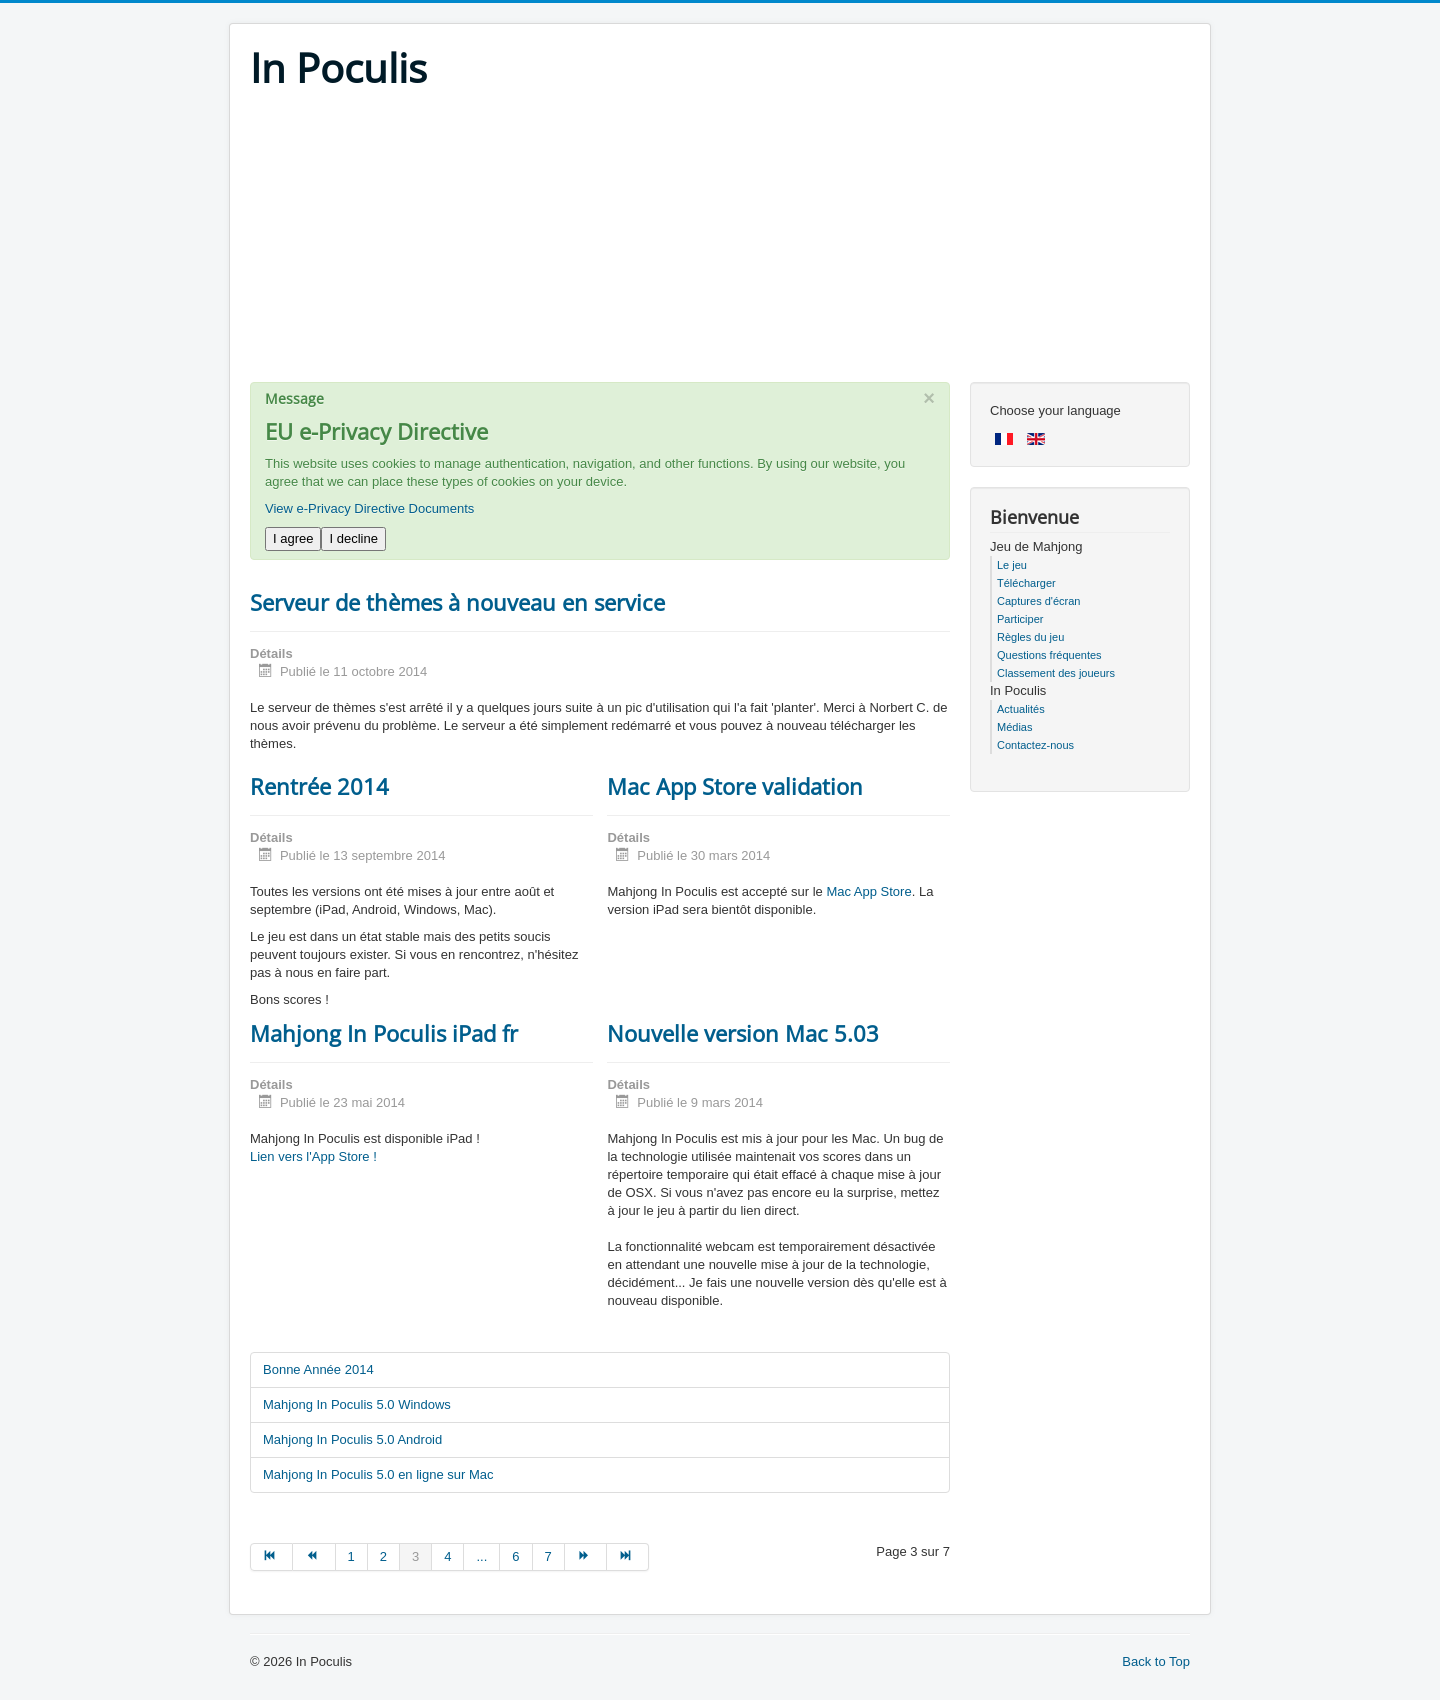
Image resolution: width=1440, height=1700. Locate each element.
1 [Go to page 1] (351, 1556)
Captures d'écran (1038, 601)
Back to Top (1156, 1661)
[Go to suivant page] (586, 1557)
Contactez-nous (1035, 745)
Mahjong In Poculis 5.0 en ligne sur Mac (378, 1474)
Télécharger (1026, 583)
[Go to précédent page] (314, 1557)
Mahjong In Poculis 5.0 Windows (357, 1404)
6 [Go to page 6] (515, 1556)
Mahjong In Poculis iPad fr (384, 1033)
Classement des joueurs (1056, 673)
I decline (353, 538)
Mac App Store (868, 891)
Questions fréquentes (1049, 655)
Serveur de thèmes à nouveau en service (457, 602)
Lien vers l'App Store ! (313, 1156)
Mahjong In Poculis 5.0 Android (352, 1439)
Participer (1020, 619)
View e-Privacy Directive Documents (369, 508)
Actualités (1021, 709)
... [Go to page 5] (481, 1556)
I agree (293, 538)
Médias (1014, 727)
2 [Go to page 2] (383, 1556)
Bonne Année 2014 (318, 1369)
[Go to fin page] (628, 1557)
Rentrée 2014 (319, 786)
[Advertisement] (720, 242)
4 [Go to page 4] (447, 1556)
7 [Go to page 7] (548, 1556)
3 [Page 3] (415, 1556)
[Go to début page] (271, 1557)
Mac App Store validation (735, 786)
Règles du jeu (1030, 637)
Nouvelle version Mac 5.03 (743, 1033)
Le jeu (1012, 565)
